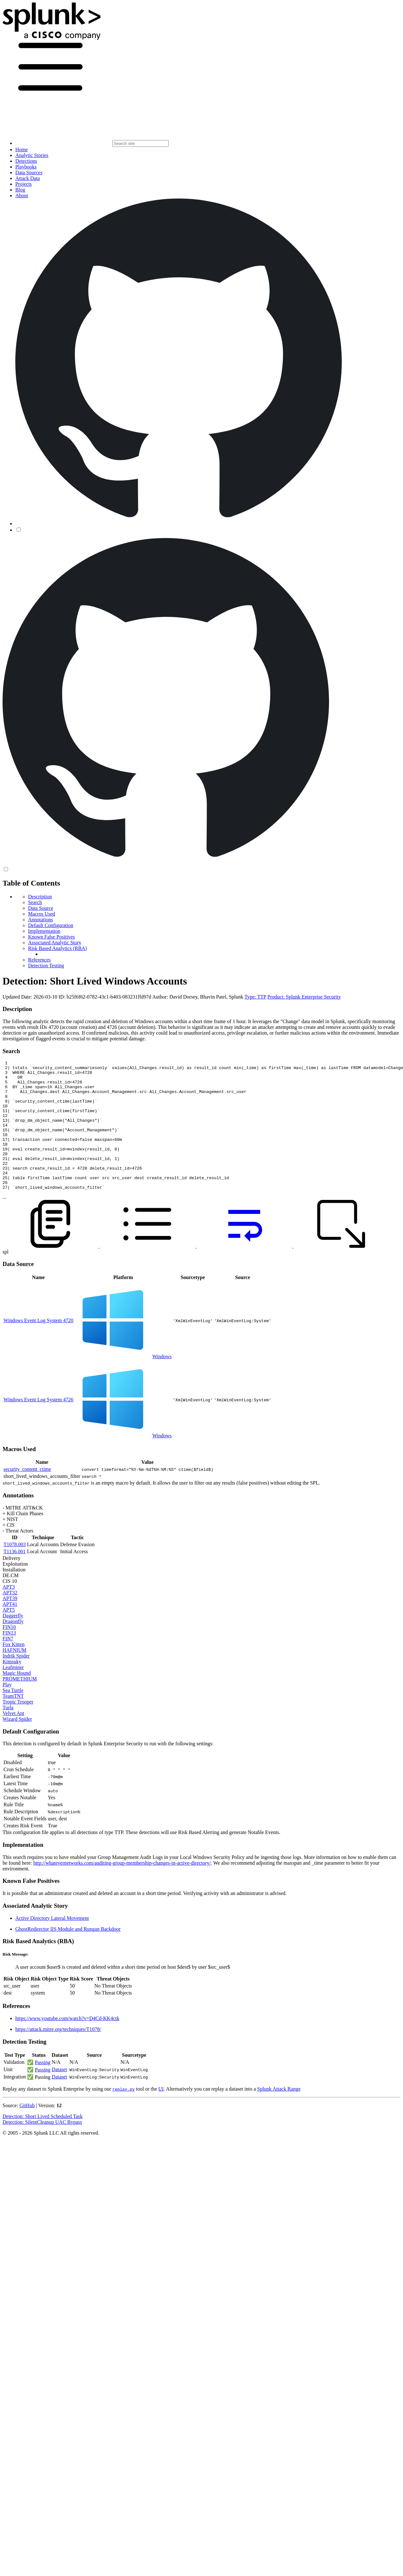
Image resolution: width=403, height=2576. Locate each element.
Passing (42, 2088)
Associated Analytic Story (54, 942)
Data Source (40, 908)
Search (35, 902)
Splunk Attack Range (278, 2114)
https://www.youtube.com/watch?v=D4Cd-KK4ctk (67, 2044)
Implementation (44, 931)
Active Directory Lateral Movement (52, 1944)
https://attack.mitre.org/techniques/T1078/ (58, 2055)
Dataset (59, 2095)
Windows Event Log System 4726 (38, 1425)
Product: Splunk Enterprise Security (304, 997)
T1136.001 (15, 1577)
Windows (162, 1382)
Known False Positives (51, 937)
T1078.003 (15, 1570)
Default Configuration (50, 925)
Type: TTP (255, 997)
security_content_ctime (27, 1495)
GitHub (27, 2131)
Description (40, 896)
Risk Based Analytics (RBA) (57, 948)
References (39, 959)
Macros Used (41, 914)
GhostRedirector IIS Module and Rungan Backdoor (68, 1955)
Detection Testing (46, 965)
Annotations (40, 919)
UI (161, 2114)
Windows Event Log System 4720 (38, 1346)
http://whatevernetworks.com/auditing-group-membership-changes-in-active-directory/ (122, 1888)
